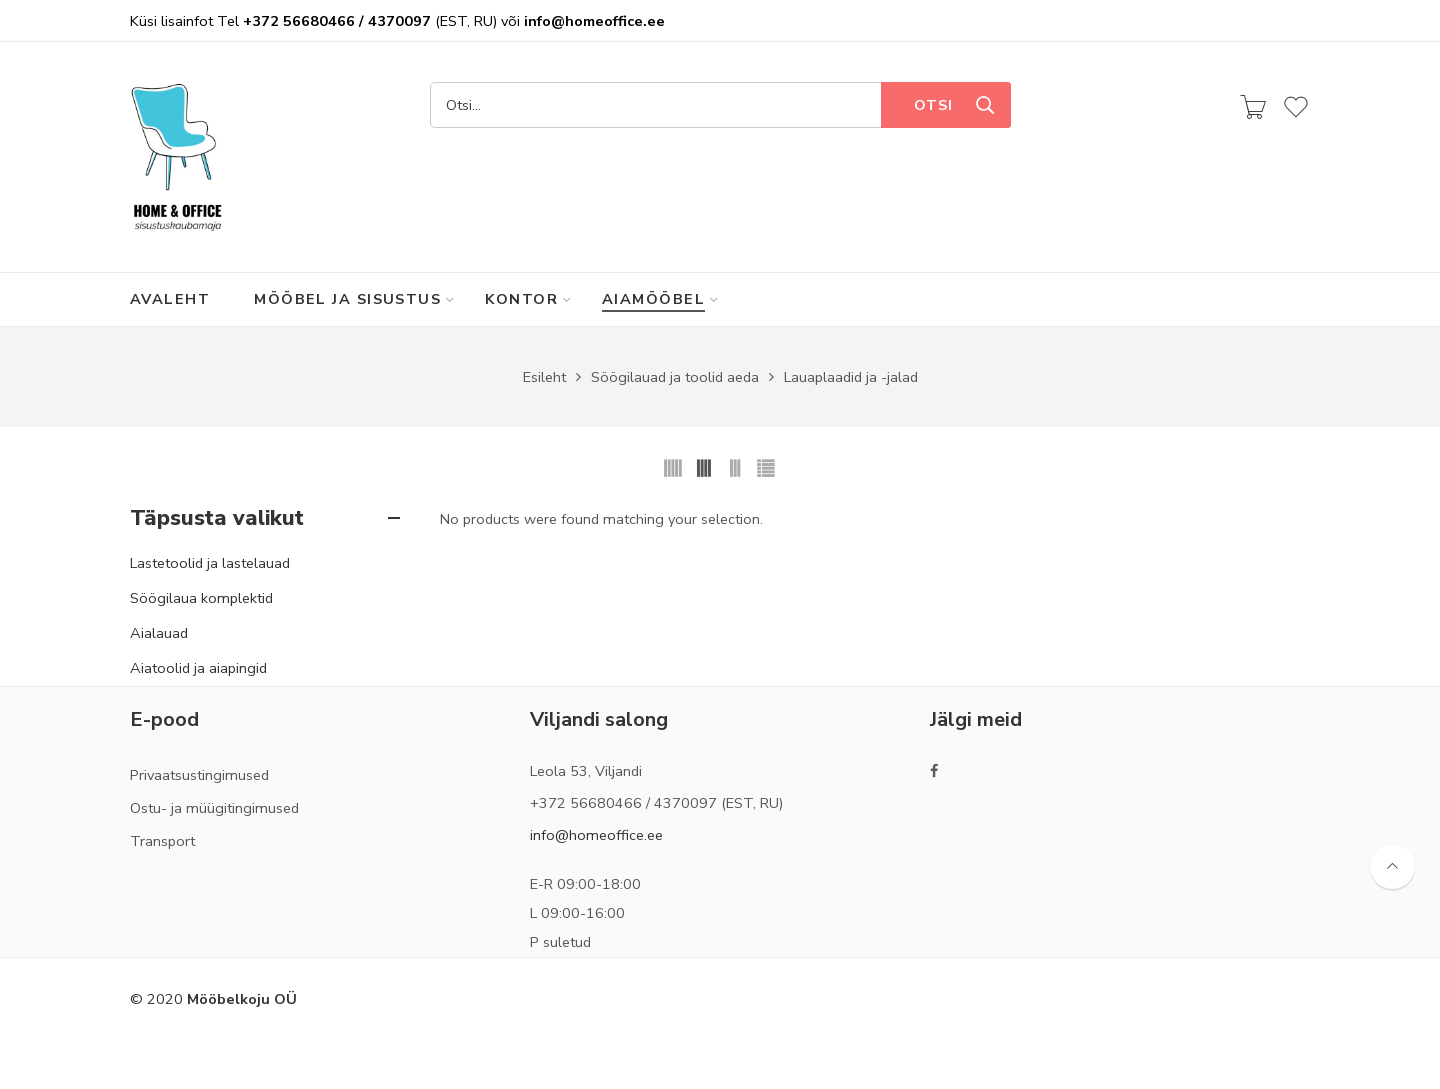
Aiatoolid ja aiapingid (198, 668)
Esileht (544, 377)
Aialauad (159, 633)
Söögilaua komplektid (201, 598)
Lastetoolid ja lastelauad (210, 563)
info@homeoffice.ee (596, 835)
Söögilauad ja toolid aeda (675, 377)
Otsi (933, 105)
